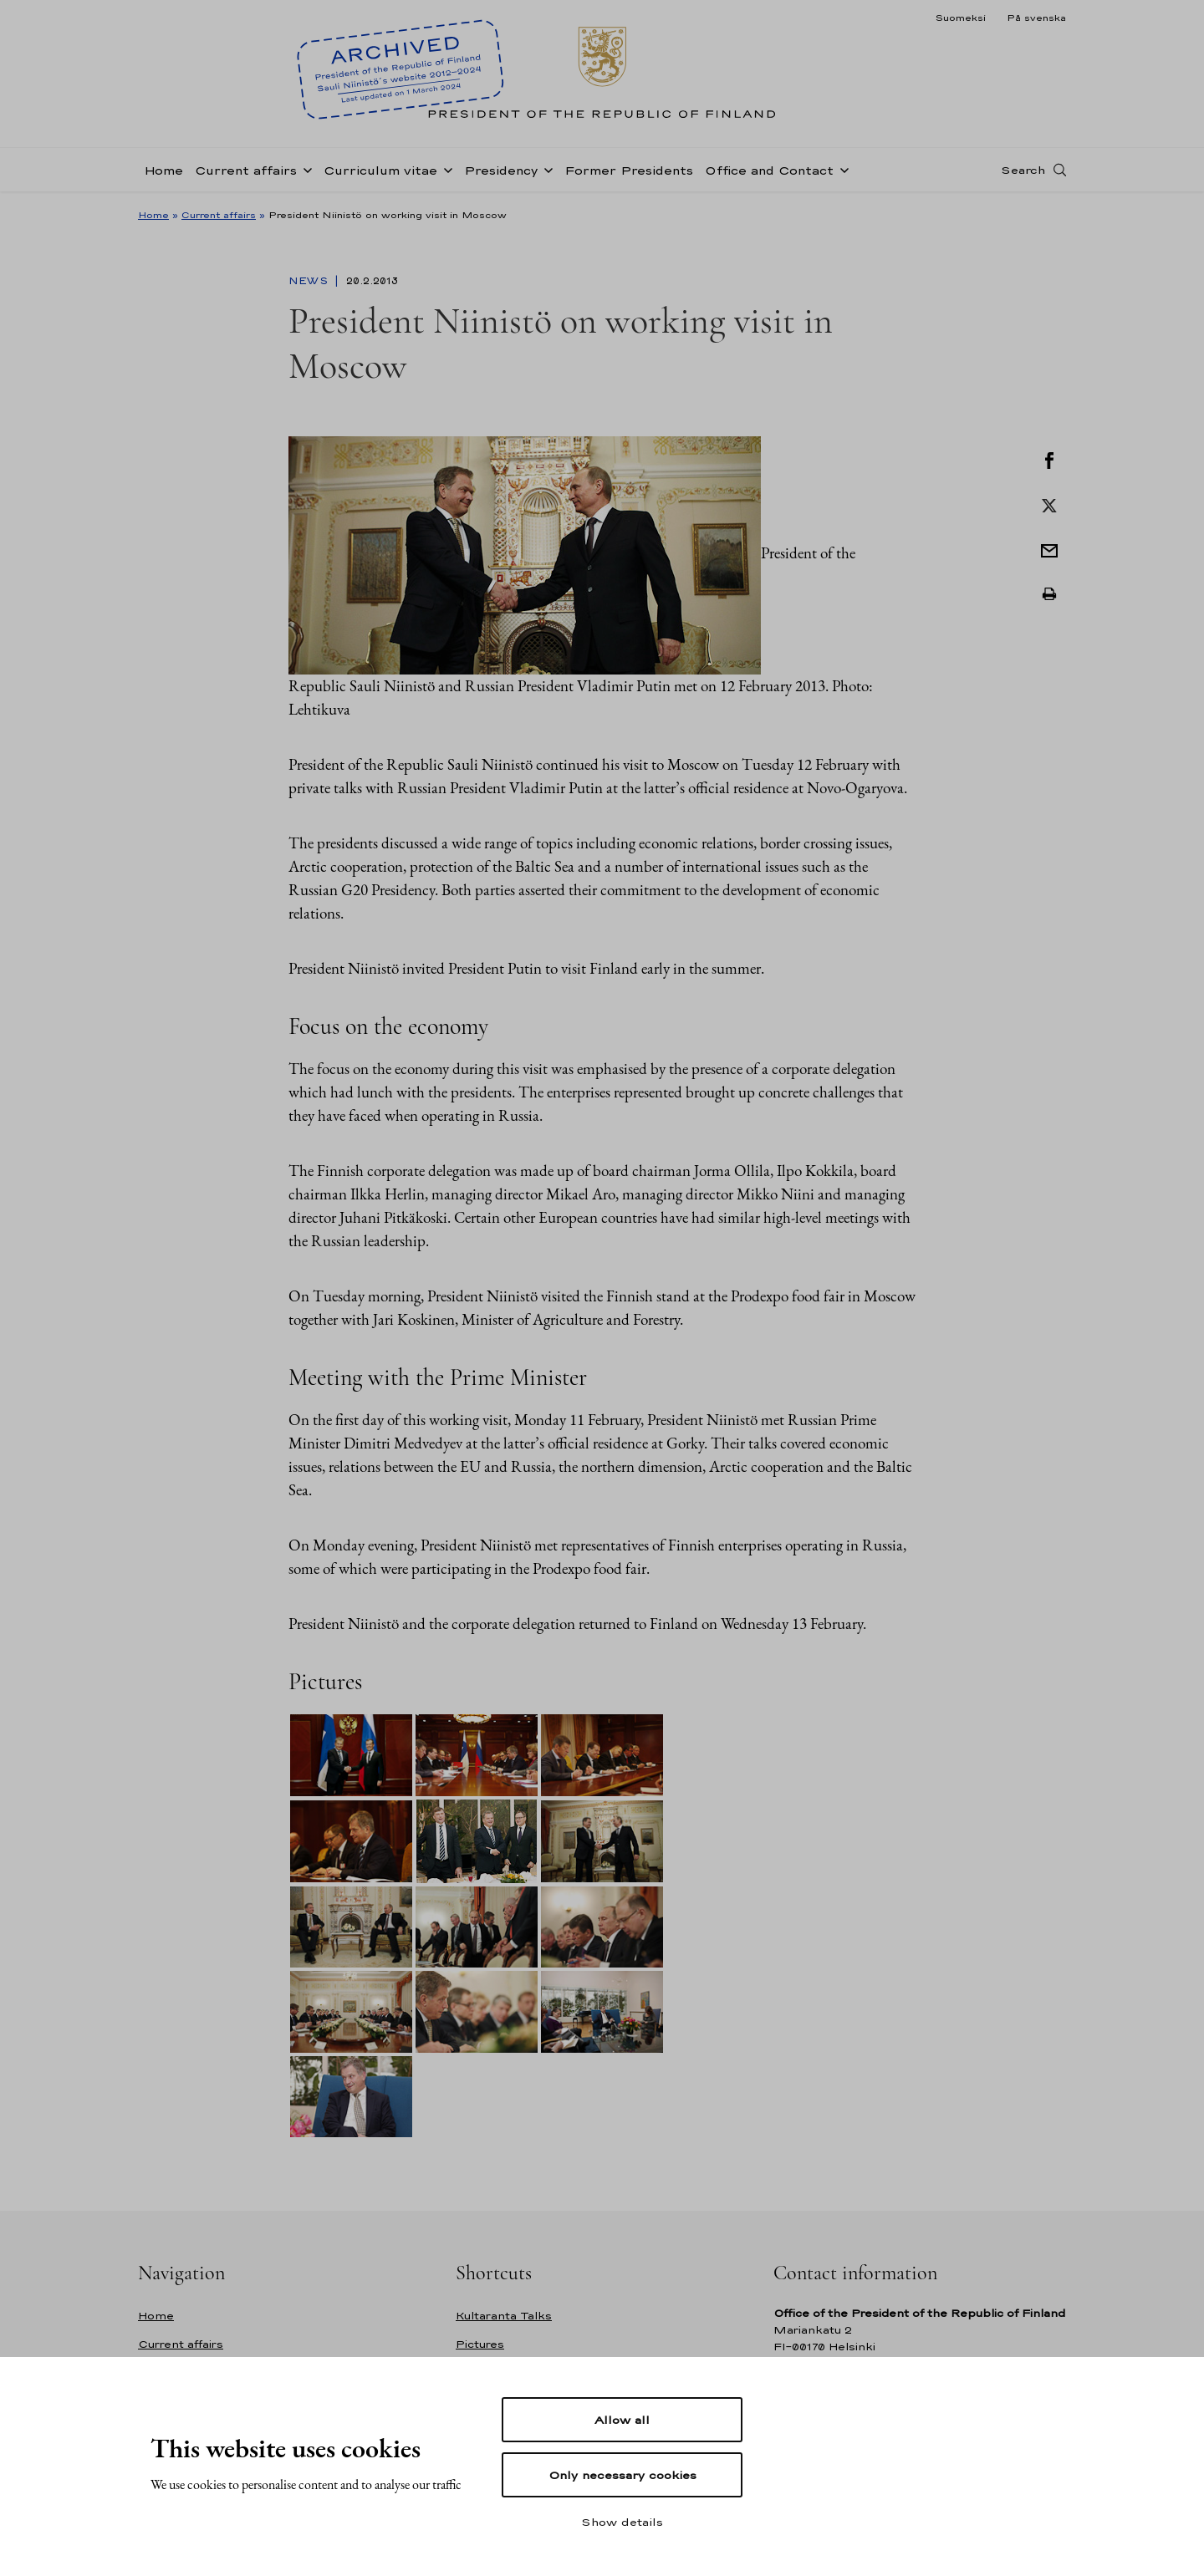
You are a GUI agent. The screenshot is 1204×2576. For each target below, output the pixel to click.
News (309, 281)
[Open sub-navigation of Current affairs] (304, 169)
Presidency (501, 170)
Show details (622, 2521)
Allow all (622, 2419)
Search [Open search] (1023, 169)
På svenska (1036, 17)
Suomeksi (960, 17)
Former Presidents (628, 170)
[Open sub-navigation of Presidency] (545, 169)
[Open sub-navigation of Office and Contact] (841, 169)
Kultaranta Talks (504, 2316)
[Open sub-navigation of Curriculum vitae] (444, 169)
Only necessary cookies (622, 2474)
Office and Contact (769, 170)
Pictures (480, 2344)
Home (163, 170)
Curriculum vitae (380, 170)
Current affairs (246, 170)
